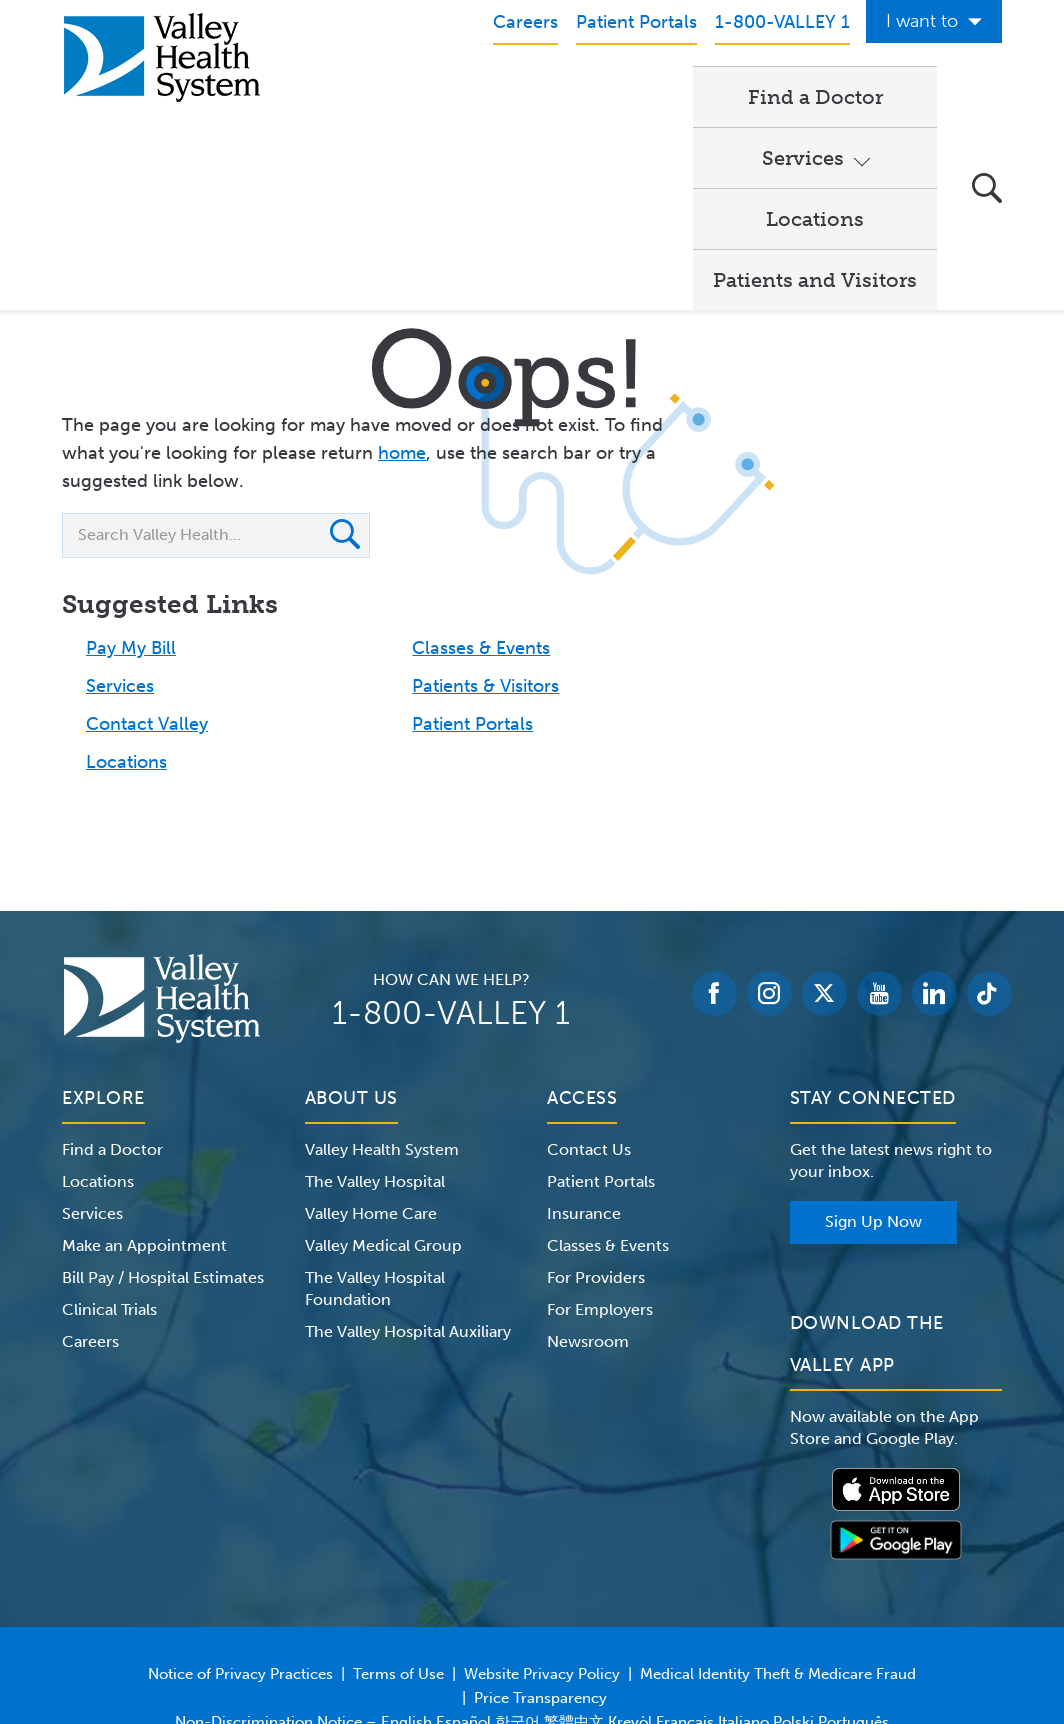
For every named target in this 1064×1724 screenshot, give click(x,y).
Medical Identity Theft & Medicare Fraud (778, 1550)
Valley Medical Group (383, 1121)
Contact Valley (147, 600)
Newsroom (588, 1217)
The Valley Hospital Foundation (375, 1164)
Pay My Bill (131, 524)
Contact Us (589, 1025)
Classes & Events (481, 524)
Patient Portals (472, 600)
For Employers (600, 1185)
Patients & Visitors (485, 562)
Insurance (584, 1089)
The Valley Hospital (375, 1057)
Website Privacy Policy (542, 1550)
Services (541, 96)
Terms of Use (398, 1550)
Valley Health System (382, 1025)
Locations (695, 96)
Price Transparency (540, 1574)
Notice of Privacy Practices (240, 1550)
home (402, 329)
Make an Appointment (144, 1121)
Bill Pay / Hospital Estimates (163, 1153)
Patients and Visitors (427, 156)
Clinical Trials (109, 1185)
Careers (90, 1217)
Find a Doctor (392, 96)
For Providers (596, 1153)
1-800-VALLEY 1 (451, 889)
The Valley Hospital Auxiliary (408, 1207)
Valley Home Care (371, 1089)
